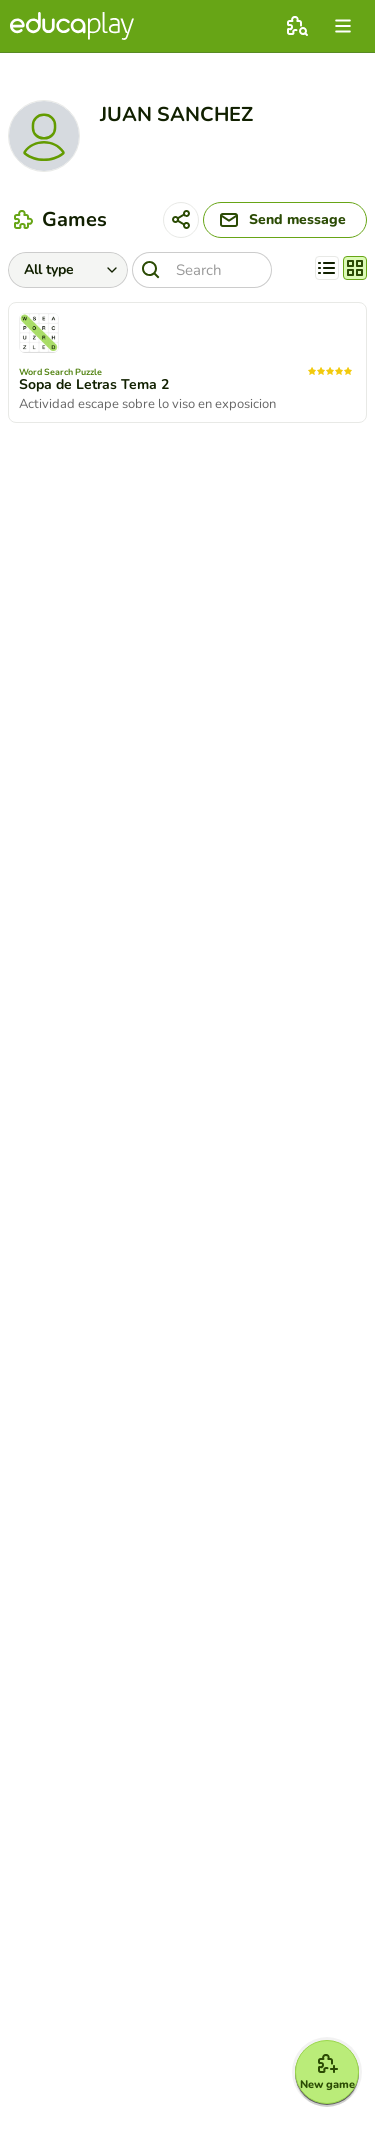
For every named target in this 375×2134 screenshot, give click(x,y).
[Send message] (285, 220)
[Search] (202, 270)
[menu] (343, 26)
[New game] (327, 2072)
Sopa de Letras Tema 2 (94, 385)
